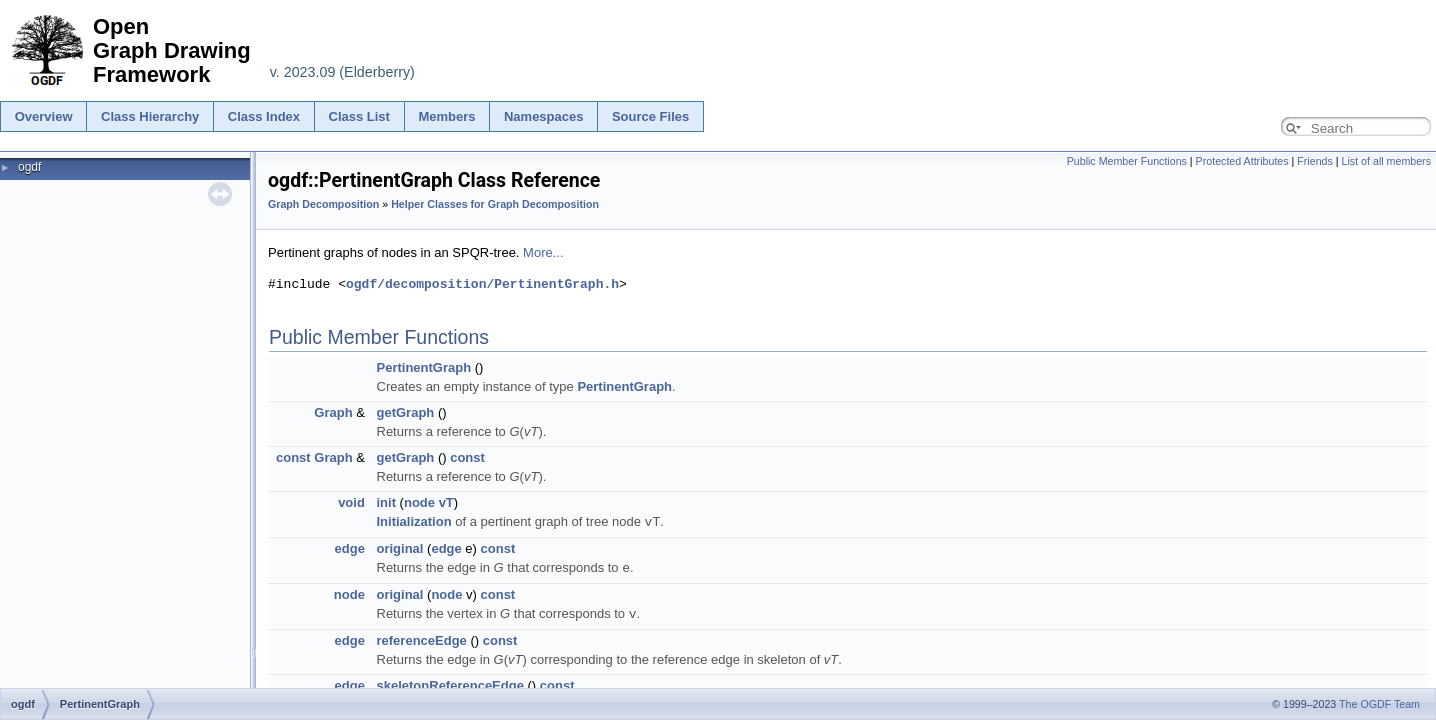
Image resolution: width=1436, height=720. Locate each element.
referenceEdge (422, 637)
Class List (359, 116)
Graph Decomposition (323, 204)
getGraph (406, 412)
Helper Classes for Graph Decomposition (495, 204)
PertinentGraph (424, 367)
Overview (44, 116)
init (387, 502)
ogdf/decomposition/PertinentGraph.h (482, 284)
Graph (333, 412)
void (351, 502)
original (400, 547)
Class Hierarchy (150, 116)
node (419, 502)
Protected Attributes (1242, 161)
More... (543, 252)
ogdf (29, 167)
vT (446, 502)
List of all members (1386, 161)
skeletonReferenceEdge (450, 682)
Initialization (414, 521)
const (293, 457)
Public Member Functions (1127, 161)
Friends (1315, 161)
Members (446, 116)
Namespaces (544, 116)
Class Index (264, 116)
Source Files (650, 116)
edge (350, 547)
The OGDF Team (1379, 704)
